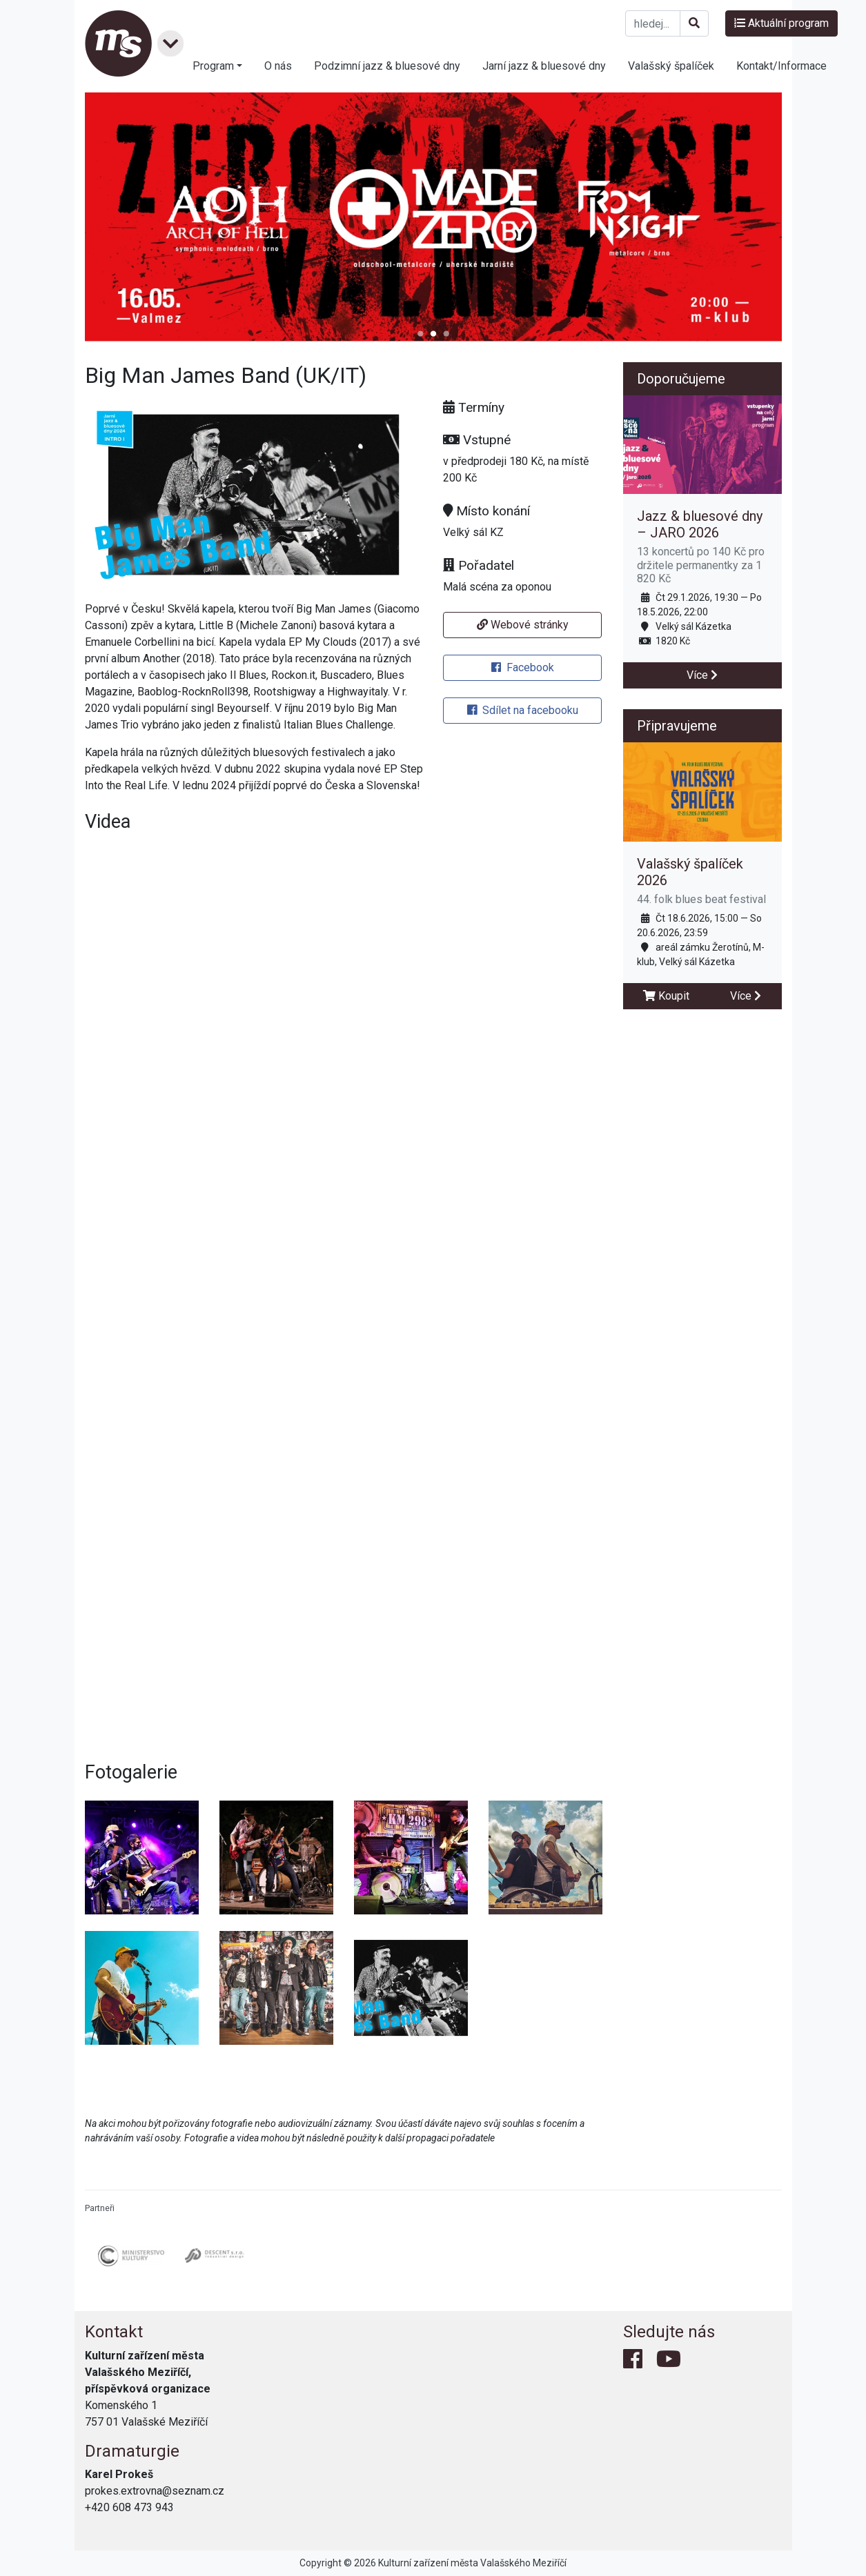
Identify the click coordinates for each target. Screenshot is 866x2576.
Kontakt (114, 2331)
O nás (278, 65)
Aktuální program (781, 23)
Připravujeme (677, 725)
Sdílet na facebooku (522, 710)
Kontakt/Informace (781, 65)
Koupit (666, 995)
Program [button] (213, 65)
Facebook (522, 667)
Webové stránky (523, 624)
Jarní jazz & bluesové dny (544, 65)
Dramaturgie (132, 2451)
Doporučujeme (681, 378)
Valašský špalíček (671, 65)
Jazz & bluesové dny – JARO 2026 (699, 524)
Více (702, 675)
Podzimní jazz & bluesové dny (387, 65)
